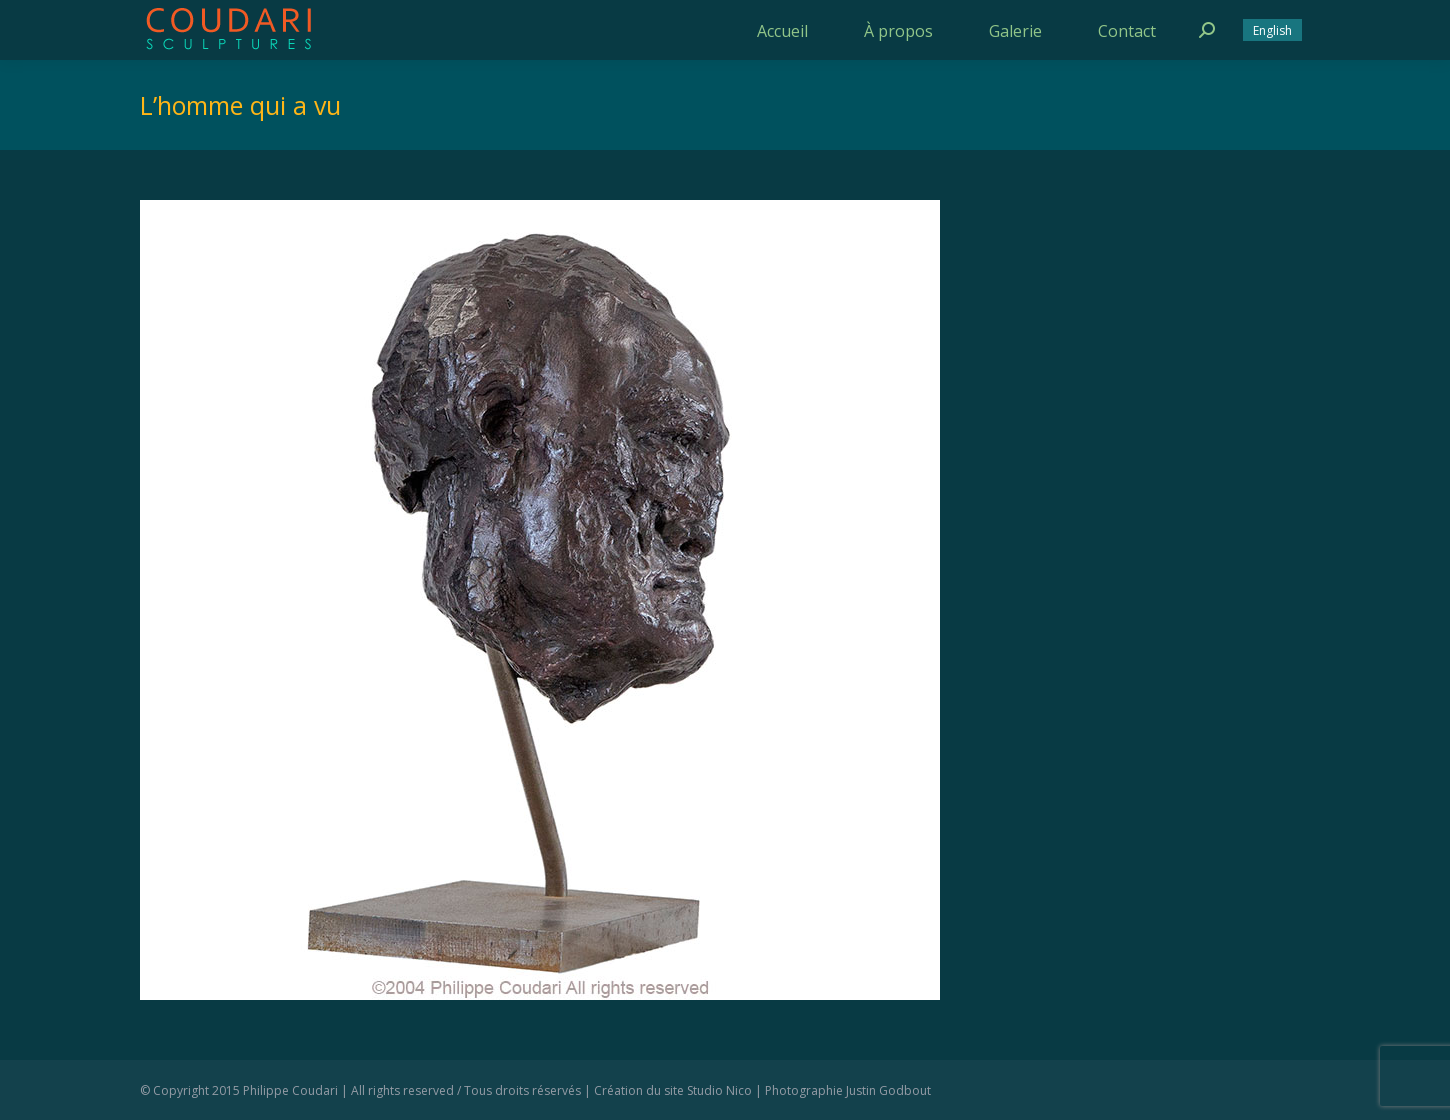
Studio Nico (719, 1090)
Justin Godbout (888, 1090)
